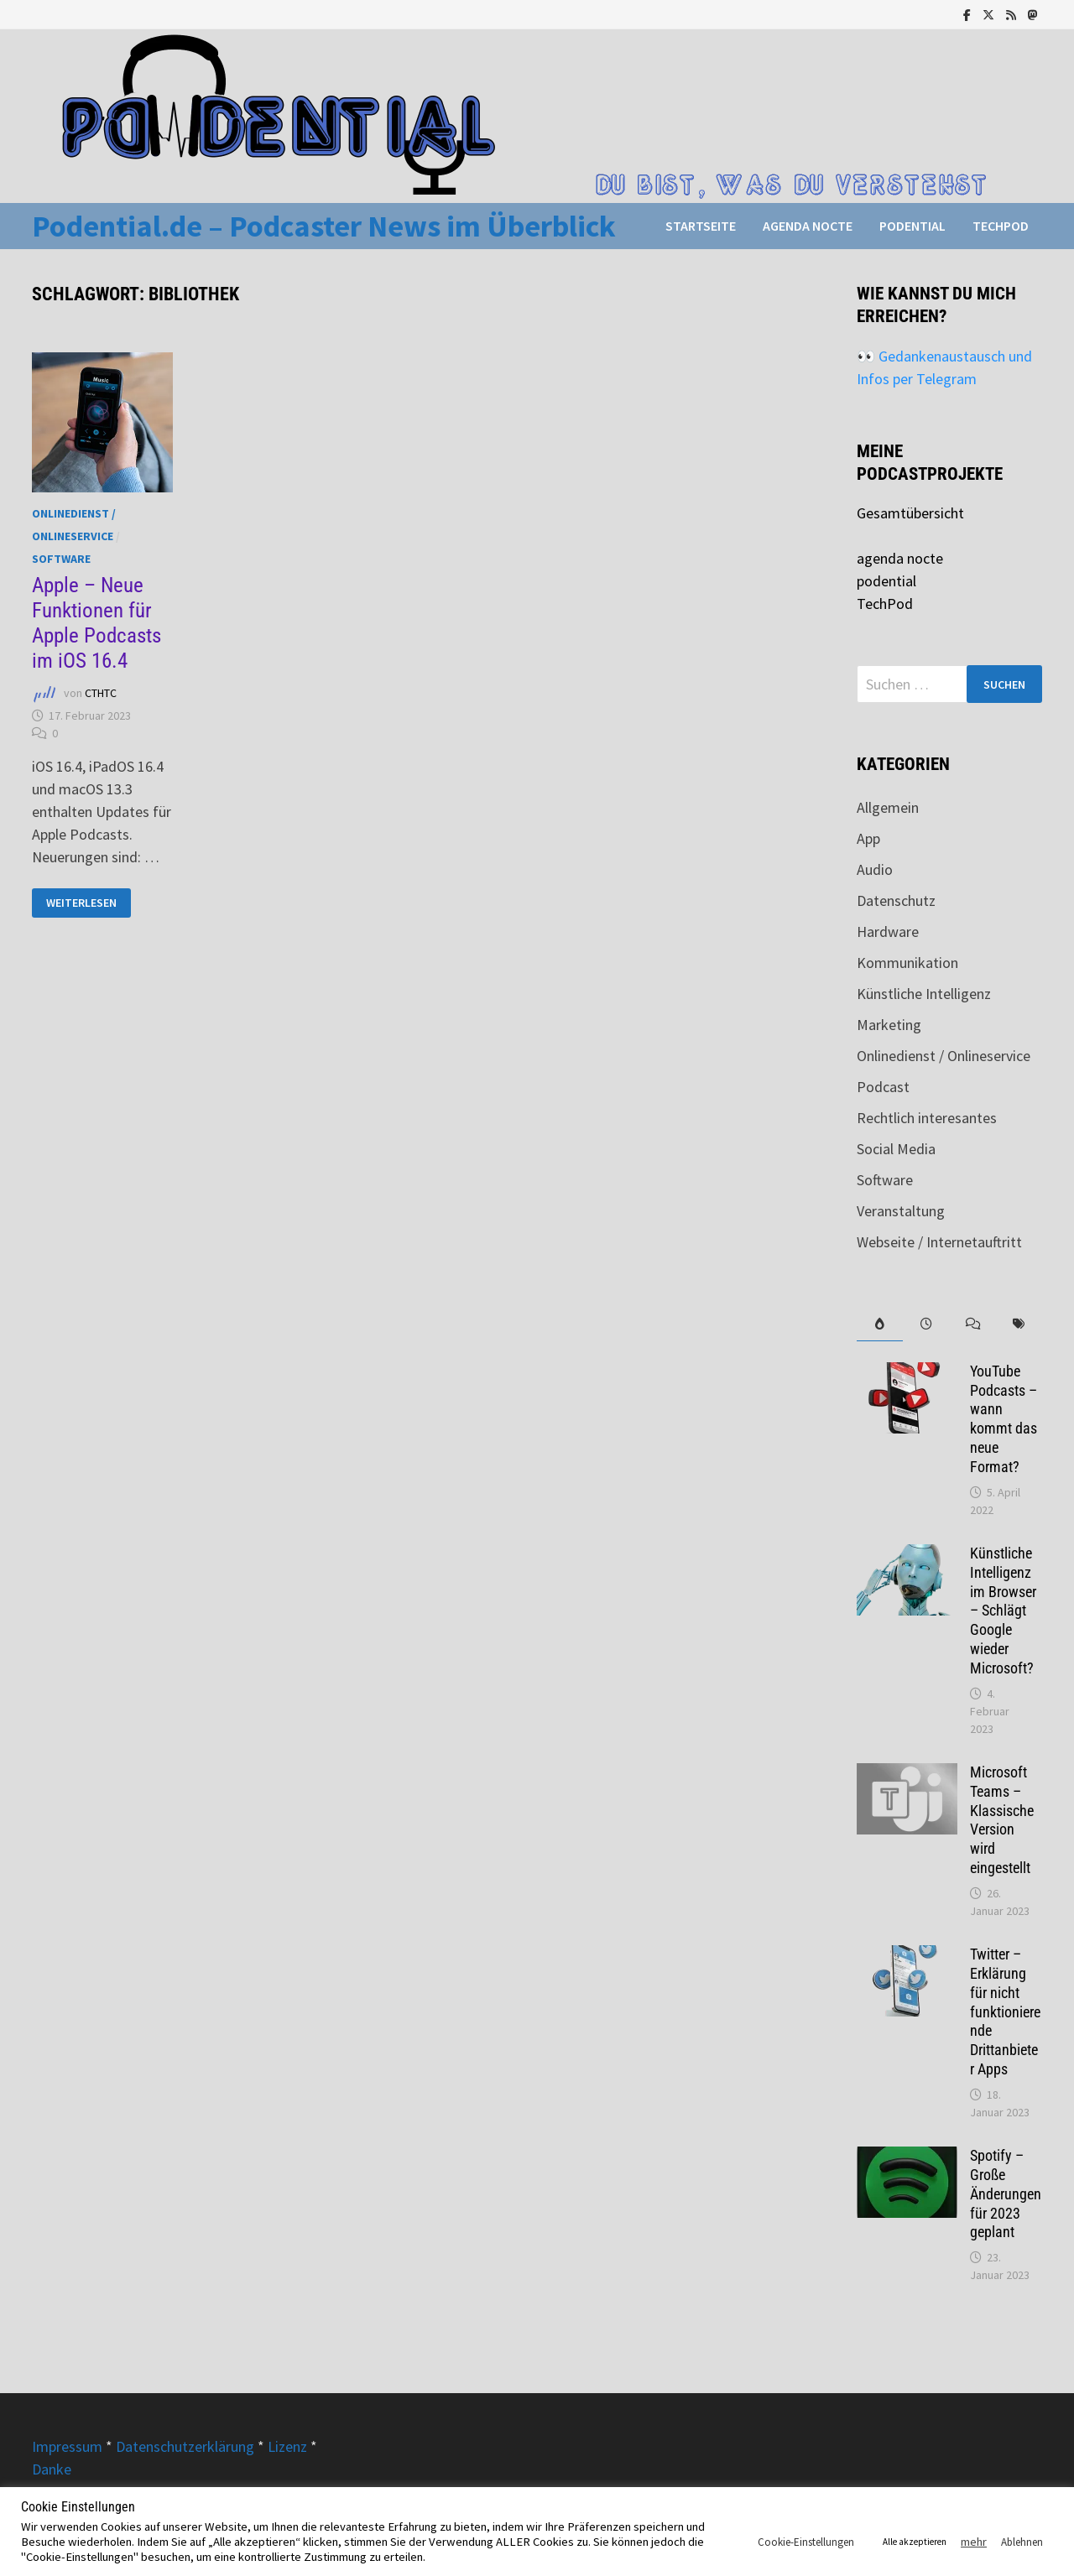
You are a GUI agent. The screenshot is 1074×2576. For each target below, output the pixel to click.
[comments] (972, 1324)
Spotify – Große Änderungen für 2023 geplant (1005, 2193)
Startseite (700, 225)
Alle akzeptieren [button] (914, 2541)
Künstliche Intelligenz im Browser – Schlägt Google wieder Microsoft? (1003, 1610)
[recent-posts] (926, 1324)
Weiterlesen (81, 903)
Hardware (888, 931)
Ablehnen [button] (1022, 2542)
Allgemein (888, 807)
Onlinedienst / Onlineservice (943, 1055)
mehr (974, 2541)
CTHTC (101, 692)
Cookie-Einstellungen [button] (806, 2542)
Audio (875, 869)
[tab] (880, 1324)
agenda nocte (807, 225)
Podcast (883, 1086)
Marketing (889, 1024)
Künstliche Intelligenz (924, 993)
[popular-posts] (880, 1324)
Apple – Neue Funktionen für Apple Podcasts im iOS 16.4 (96, 623)
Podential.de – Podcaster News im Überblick (324, 226)
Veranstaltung (901, 1210)
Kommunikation (907, 962)
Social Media (896, 1148)
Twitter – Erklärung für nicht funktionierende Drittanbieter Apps (1005, 2011)
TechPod (1000, 225)
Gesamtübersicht (910, 513)
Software (61, 558)
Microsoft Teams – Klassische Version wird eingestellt (1002, 1819)
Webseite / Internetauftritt (939, 1242)
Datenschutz (896, 900)
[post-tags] (1018, 1324)
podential (912, 225)
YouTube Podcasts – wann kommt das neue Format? (1003, 1418)
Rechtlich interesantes (927, 1117)
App (868, 838)
